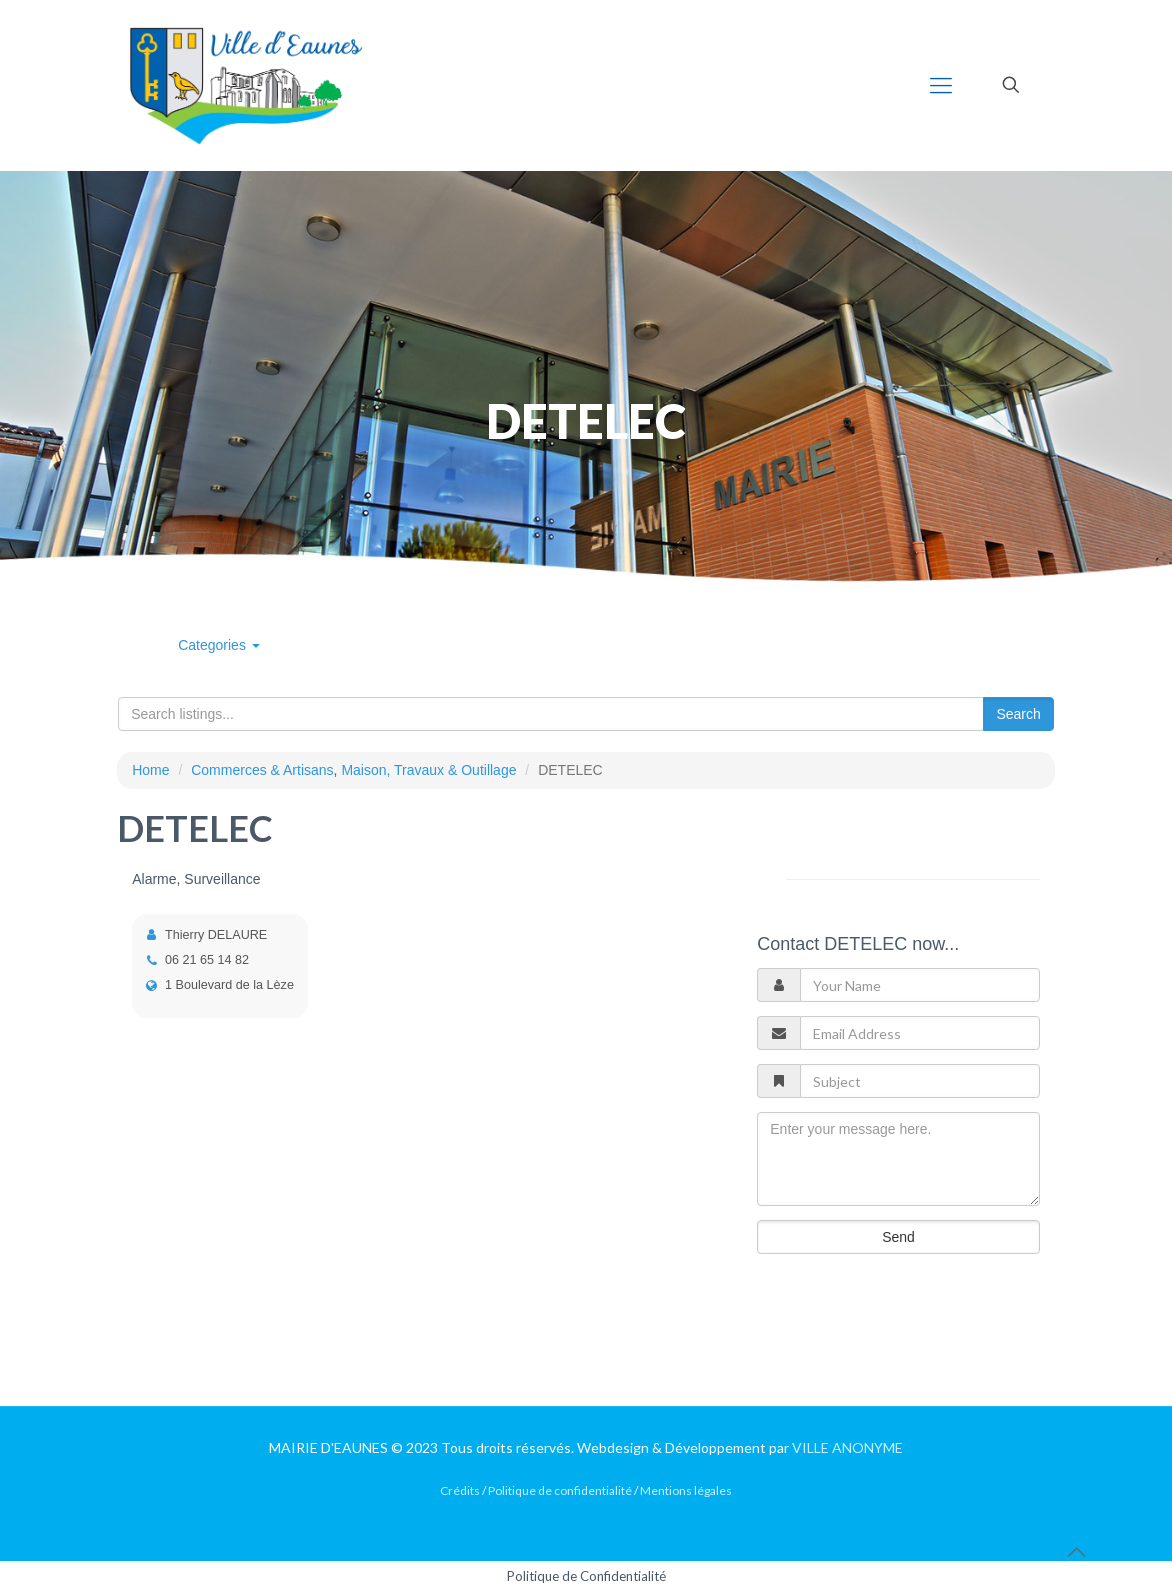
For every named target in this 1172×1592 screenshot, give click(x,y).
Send (898, 1237)
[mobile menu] (941, 85)
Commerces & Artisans (262, 770)
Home (150, 770)
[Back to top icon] (1076, 1551)
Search (1018, 714)
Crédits (460, 1490)
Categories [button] (219, 645)
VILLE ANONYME (847, 1447)
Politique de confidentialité (560, 1490)
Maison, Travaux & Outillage (428, 770)
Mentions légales (686, 1490)
